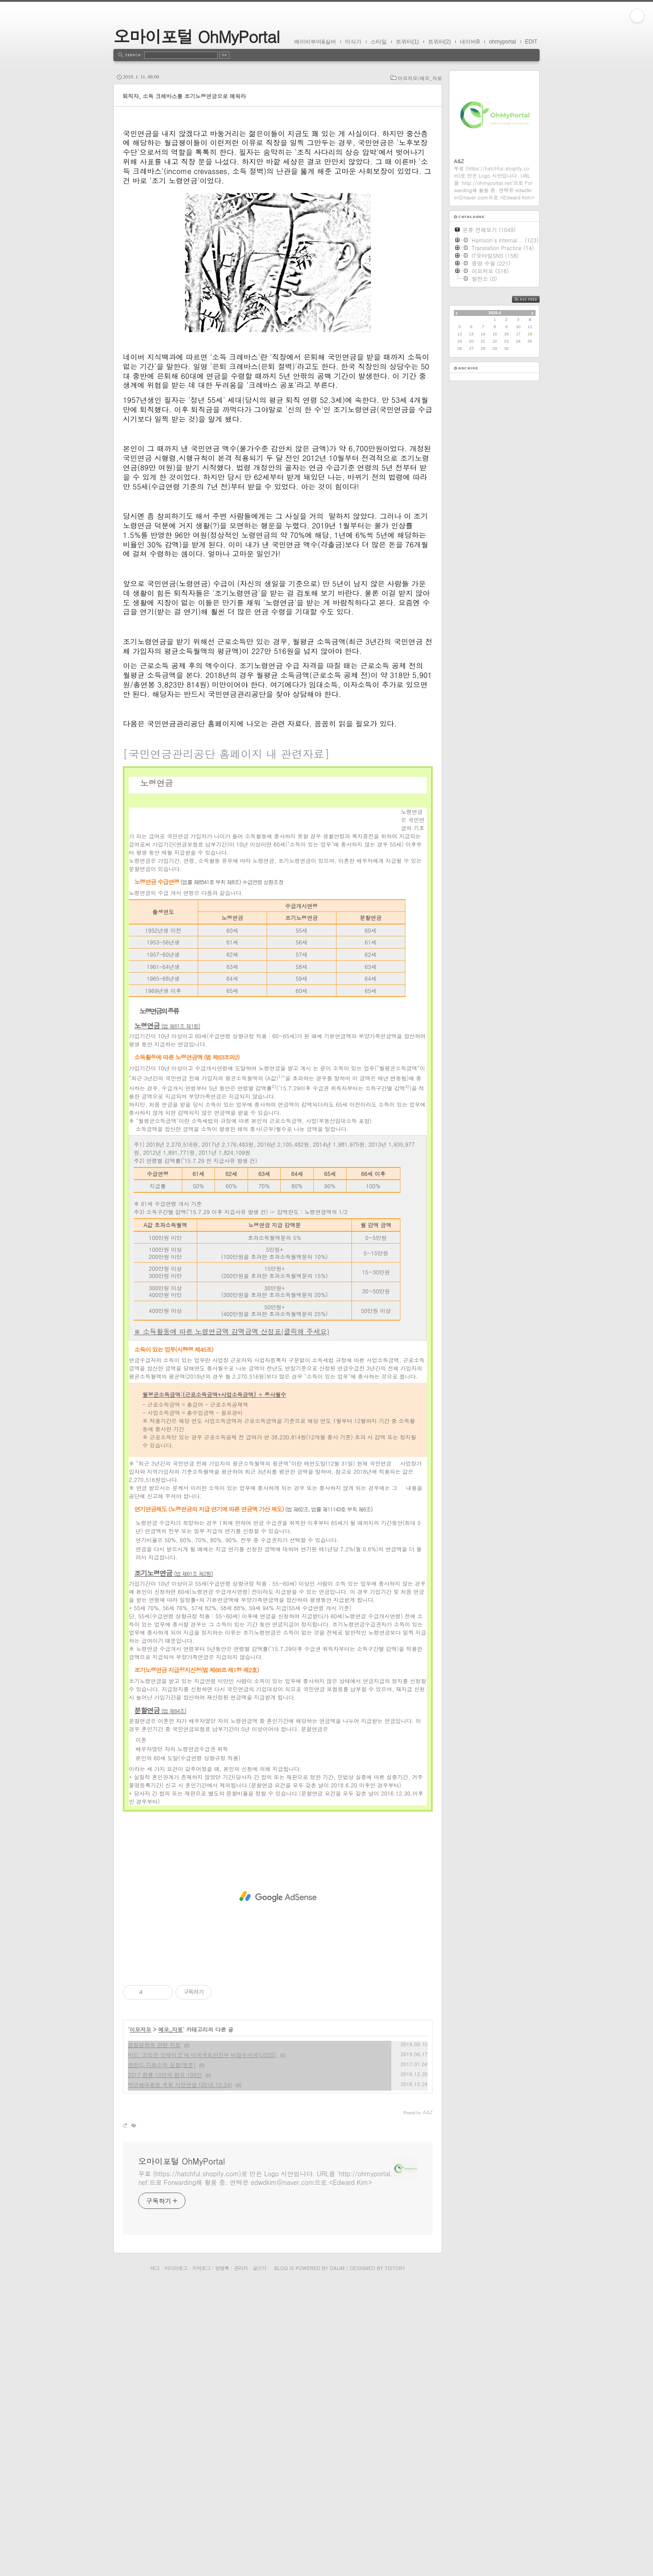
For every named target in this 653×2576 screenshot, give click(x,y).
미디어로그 (176, 2558)
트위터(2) (439, 42)
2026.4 (494, 312)
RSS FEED (533, 299)
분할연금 (160, 2000)
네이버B (470, 42)
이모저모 (140, 2319)
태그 (154, 2558)
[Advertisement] (278, 197)
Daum (337, 2558)
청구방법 (279, 1116)
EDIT (531, 42)
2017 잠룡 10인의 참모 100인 (165, 2364)
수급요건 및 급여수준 (230, 1116)
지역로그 (201, 2558)
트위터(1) (407, 42)
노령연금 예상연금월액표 (365, 1116)
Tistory (395, 2558)
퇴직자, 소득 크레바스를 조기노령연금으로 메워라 (184, 96)
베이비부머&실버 (315, 42)
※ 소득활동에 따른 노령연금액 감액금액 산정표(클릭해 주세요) (231, 1621)
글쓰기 (259, 2558)
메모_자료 (170, 2319)
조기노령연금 (173, 1863)
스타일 (378, 42)
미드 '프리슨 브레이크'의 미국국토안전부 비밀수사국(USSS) (202, 2344)
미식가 (353, 42)
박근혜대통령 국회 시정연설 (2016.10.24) (180, 2374)
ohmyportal (502, 42)
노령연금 (167, 1315)
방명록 (222, 2558)
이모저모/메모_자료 (420, 78)
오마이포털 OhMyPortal (196, 36)
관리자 (241, 2558)
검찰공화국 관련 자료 (154, 2335)
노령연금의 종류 (155, 1116)
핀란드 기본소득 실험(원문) (161, 2354)
